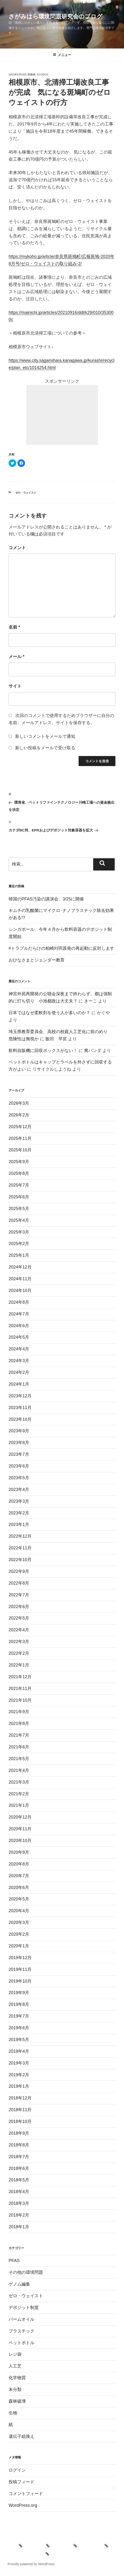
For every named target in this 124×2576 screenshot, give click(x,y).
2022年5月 (19, 1618)
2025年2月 (19, 1243)
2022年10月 (20, 1559)
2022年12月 (20, 1536)
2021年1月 (19, 1805)
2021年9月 (19, 1711)
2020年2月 (19, 1934)
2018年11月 (20, 2109)
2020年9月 (19, 1852)
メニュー (62, 55)
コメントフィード (26, 2493)
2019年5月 (19, 2039)
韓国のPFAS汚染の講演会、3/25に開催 (46, 899)
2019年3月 (19, 2063)
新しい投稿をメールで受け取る (45, 747)
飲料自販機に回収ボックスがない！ (43, 1050)
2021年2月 (19, 1793)
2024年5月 (19, 1337)
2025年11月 (20, 1138)
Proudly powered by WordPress (31, 2564)
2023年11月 (20, 1407)
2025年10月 (20, 1150)
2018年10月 (20, 2121)
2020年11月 (20, 1828)
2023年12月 (20, 1395)
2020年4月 (19, 1910)
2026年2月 (19, 1115)
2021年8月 (19, 1723)
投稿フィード (21, 2481)
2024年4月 (19, 1349)
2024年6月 (19, 1325)
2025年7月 (19, 1185)
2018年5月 (19, 2180)
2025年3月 (19, 1232)
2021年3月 (19, 1782)
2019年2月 (19, 2074)
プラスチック (21, 2331)
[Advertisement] (62, 415)
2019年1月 (19, 2086)
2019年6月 (19, 2027)
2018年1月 (19, 2226)
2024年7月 (19, 1314)
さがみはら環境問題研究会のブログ (55, 16)
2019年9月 (19, 1992)
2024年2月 (19, 1372)
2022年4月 (19, 1629)
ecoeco (43, 74)
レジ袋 (15, 2354)
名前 (14, 627)
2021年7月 (19, 1735)
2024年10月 (20, 1290)
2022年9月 (19, 1571)
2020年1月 (19, 1946)
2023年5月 (19, 1477)
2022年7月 (19, 1594)
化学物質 (17, 2377)
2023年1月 (19, 1524)
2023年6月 (19, 1466)
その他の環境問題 (26, 2272)
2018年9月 (19, 2133)
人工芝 (15, 2366)
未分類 (15, 2389)
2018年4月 (19, 2191)
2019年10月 (20, 1981)
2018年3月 (19, 2203)
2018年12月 (20, 2098)
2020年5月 (19, 1899)
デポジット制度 (24, 2307)
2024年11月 (20, 1278)
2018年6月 (19, 2168)
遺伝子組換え (21, 2436)
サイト (15, 686)
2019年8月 (19, 2004)
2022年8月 (19, 1583)
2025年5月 (19, 1208)
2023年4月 (19, 1489)
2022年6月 (19, 1606)
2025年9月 (19, 1161)
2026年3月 (19, 1103)
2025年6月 (19, 1196)
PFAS (14, 2260)
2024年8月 (19, 1302)
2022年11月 (20, 1548)
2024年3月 (19, 1360)
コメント (17, 547)
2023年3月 (19, 1501)
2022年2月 (19, 1653)
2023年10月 (20, 1419)
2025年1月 (19, 1255)
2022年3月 (19, 1641)
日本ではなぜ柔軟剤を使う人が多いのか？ (49, 1012)
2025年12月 (20, 1126)
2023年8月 (19, 1442)
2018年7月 (19, 2156)
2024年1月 (19, 1384)
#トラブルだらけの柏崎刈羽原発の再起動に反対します (61, 948)
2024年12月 (20, 1267)
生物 (13, 2413)
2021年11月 (20, 1688)
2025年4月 (19, 1220)
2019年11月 (20, 1969)
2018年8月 (19, 2145)
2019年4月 (19, 2051)
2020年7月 (19, 1875)
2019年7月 (19, 2016)
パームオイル (21, 2319)
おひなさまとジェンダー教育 (37, 960)
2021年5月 (19, 1758)
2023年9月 (19, 1430)
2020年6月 (19, 1887)
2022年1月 (19, 1665)
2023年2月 (19, 1513)
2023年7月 (19, 1454)
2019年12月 (20, 1957)
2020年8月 (19, 1864)
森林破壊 (17, 2401)
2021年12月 (20, 1676)
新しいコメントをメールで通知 (45, 736)
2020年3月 (19, 1922)
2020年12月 (20, 1817)
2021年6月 (19, 1747)
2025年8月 (19, 1173)
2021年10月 (20, 1700)
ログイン (17, 2470)
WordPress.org (23, 2505)
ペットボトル (21, 2342)
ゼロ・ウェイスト (25, 492)
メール (16, 656)
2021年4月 (19, 1770)
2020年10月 (20, 1840)
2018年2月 (19, 2215)
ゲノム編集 (19, 2284)
